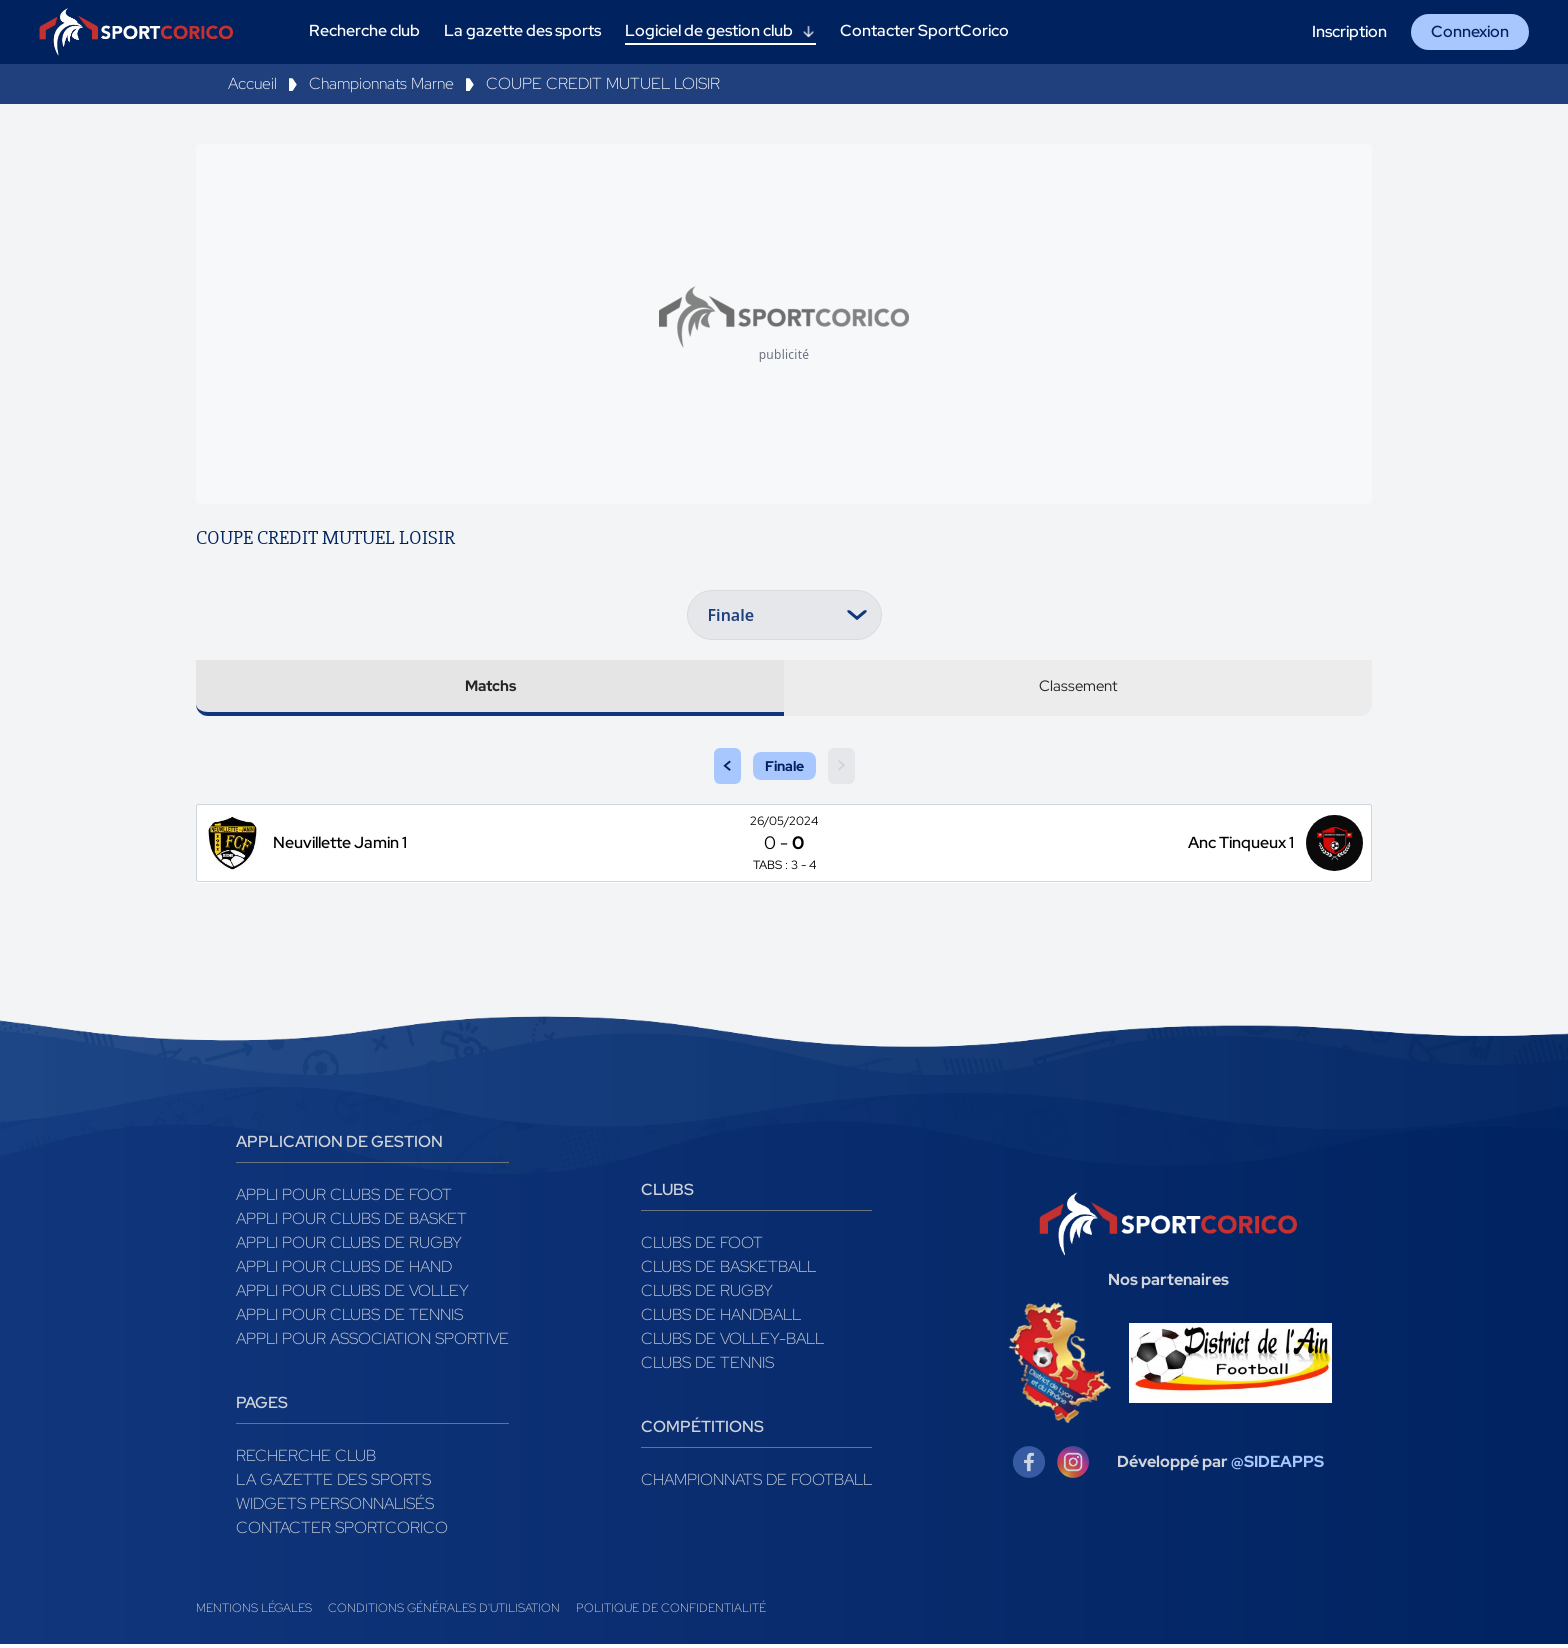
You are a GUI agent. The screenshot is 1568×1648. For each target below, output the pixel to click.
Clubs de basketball (728, 1270)
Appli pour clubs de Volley (352, 1294)
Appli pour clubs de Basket (351, 1222)
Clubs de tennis (707, 1366)
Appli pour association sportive (372, 1342)
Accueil (252, 83)
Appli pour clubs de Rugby (349, 1246)
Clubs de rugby (707, 1294)
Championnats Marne (381, 83)
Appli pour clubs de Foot (344, 1198)
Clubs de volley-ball (732, 1342)
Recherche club (306, 1459)
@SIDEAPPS (1277, 1465)
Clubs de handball (721, 1318)
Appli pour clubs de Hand (344, 1270)
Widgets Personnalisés (335, 1507)
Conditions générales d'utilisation (444, 1612)
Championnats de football (756, 1483)
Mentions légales (254, 1612)
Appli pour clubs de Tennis (349, 1318)
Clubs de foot (702, 1246)
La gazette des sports (333, 1483)
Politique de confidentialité (671, 1612)
